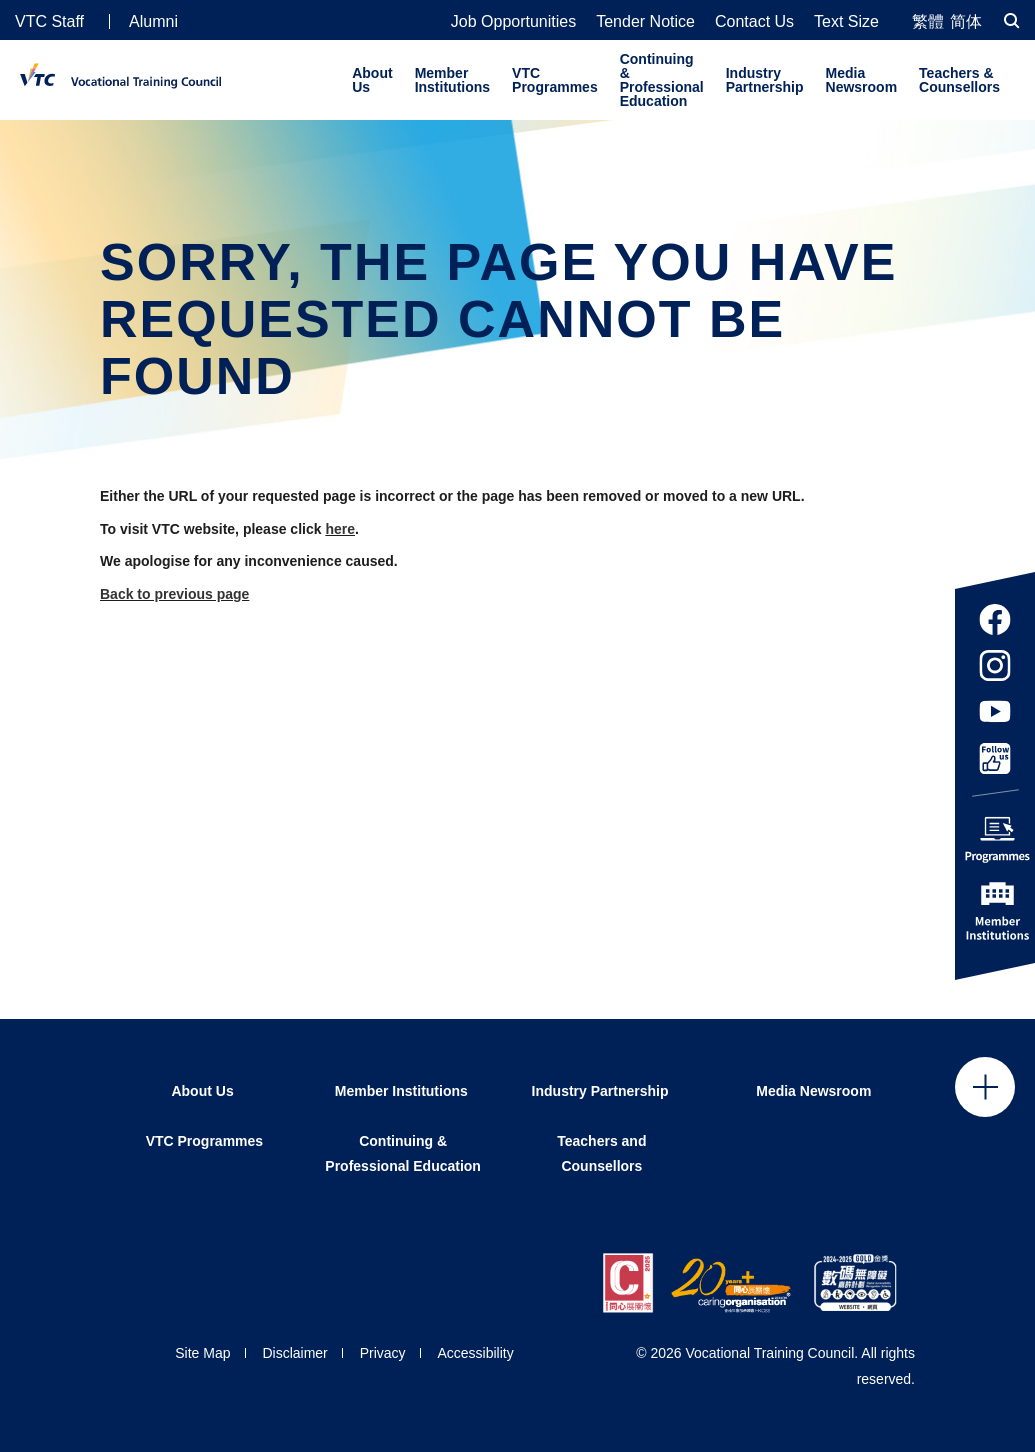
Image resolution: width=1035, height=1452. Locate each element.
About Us (372, 80)
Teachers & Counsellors (959, 80)
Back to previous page (174, 594)
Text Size (846, 22)
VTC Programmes (555, 80)
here (340, 529)
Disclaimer (294, 1353)
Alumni (153, 21)
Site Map (202, 1353)
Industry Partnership (765, 80)
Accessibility (475, 1353)
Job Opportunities (513, 22)
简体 (966, 21)
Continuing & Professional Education (662, 80)
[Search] (1012, 20)
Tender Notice (645, 22)
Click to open (985, 1087)
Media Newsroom (862, 80)
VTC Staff (49, 21)
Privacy (383, 1353)
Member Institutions (452, 80)
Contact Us (754, 22)
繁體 (928, 21)
